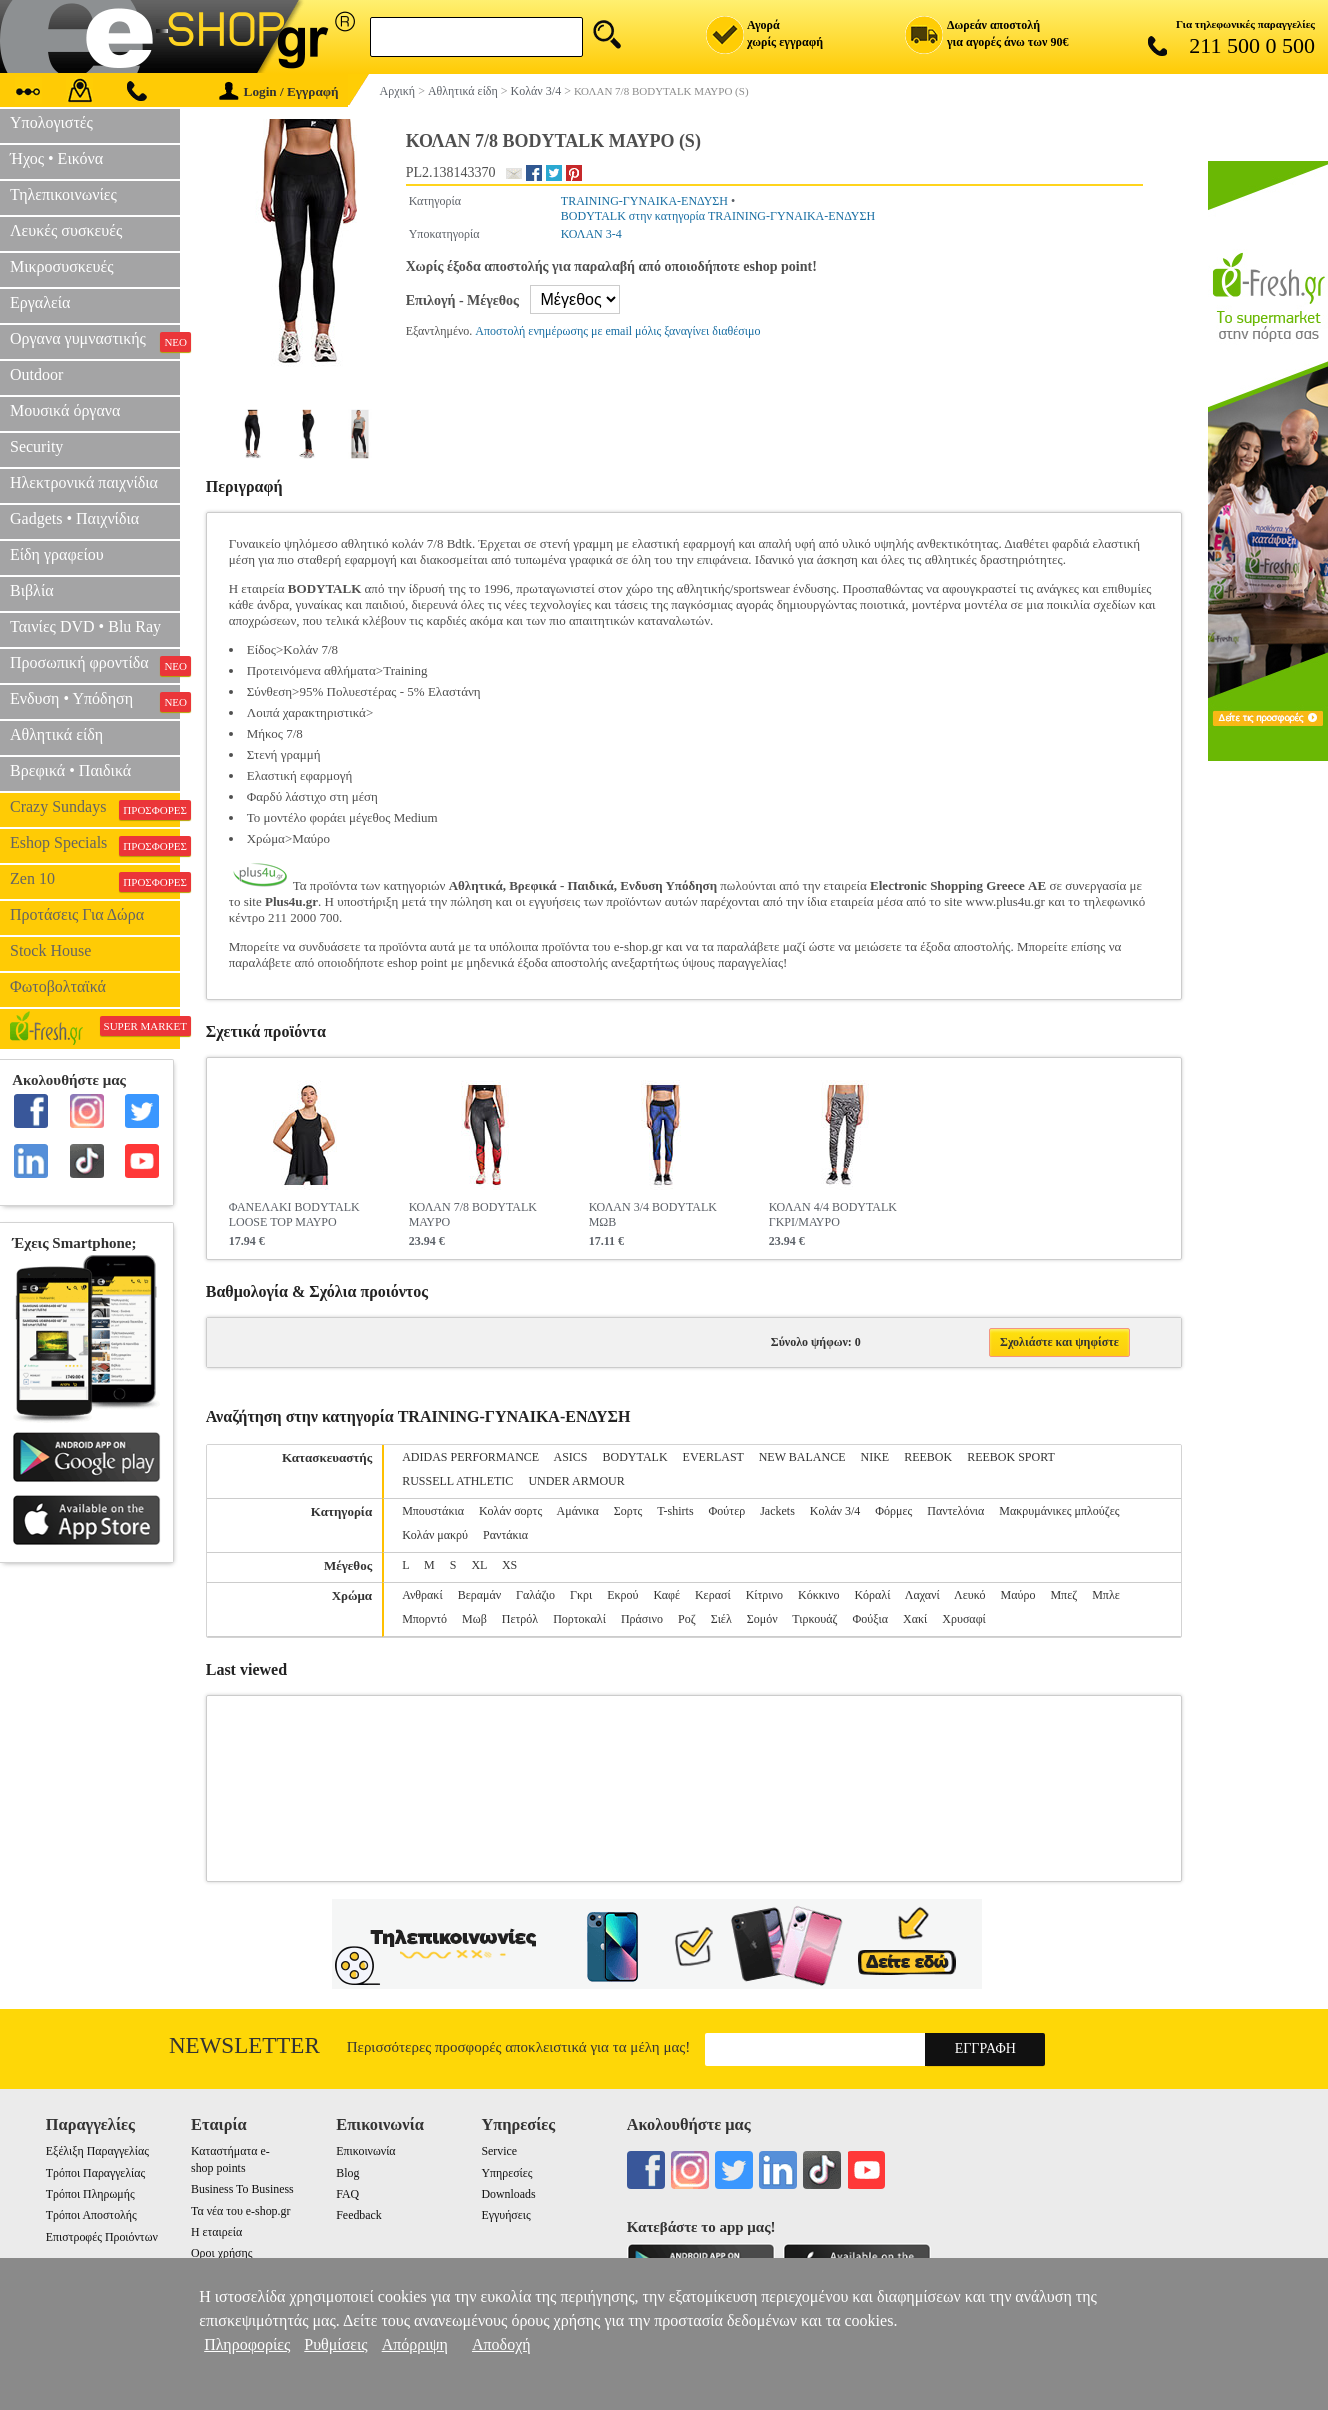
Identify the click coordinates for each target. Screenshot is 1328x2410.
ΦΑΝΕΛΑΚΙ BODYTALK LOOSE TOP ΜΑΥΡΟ (294, 1214)
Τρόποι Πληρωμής (90, 2194)
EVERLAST (713, 1457)
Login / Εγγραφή (279, 91)
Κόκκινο (818, 1595)
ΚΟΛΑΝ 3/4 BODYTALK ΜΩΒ (653, 1214)
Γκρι (581, 1595)
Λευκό (969, 1595)
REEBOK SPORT (1010, 1457)
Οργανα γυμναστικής (95, 341)
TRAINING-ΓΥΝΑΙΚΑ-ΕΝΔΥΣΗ (644, 201)
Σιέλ (721, 1619)
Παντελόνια (955, 1511)
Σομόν (762, 1619)
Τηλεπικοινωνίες (63, 194)
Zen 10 (95, 881)
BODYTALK (635, 1457)
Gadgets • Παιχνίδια (74, 518)
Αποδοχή (501, 2344)
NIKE (874, 1457)
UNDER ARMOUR (576, 1481)
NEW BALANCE (802, 1457)
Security (36, 446)
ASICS (571, 1457)
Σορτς (628, 1511)
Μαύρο (1018, 1595)
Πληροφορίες (247, 2344)
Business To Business (242, 2189)
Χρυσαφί (964, 1619)
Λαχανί (922, 1595)
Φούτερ (727, 1511)
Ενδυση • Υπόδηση (95, 701)
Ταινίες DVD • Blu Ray (85, 626)
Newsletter (244, 2045)
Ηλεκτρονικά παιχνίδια (84, 482)
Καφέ (666, 1595)
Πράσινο (642, 1619)
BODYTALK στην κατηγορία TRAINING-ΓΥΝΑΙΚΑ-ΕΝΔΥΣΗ (718, 216)
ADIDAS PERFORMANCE (470, 1457)
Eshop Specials (95, 845)
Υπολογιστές (51, 122)
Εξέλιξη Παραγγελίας (97, 2151)
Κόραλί (872, 1595)
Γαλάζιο (535, 1595)
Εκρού (622, 1595)
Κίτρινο (764, 1595)
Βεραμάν (479, 1595)
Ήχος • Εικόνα (56, 158)
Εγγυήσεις (505, 2215)
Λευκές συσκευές (66, 230)
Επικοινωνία (365, 2151)
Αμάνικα (578, 1511)
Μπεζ (1063, 1595)
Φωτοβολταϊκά (58, 986)
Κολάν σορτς (510, 1511)
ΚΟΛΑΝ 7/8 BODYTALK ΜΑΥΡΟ (473, 1214)
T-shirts (675, 1511)
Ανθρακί (422, 1595)
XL (479, 1565)
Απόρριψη (415, 2344)
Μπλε (1106, 1595)
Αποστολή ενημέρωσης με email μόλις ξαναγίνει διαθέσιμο (617, 331)
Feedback (359, 2215)
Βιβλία (32, 590)
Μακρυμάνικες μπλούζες (1059, 1511)
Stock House (50, 950)
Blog (347, 2173)
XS (509, 1565)
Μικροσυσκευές (62, 266)
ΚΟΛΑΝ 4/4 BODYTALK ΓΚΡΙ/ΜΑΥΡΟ (833, 1214)
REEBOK (928, 1457)
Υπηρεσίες (506, 2173)
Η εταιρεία (216, 2232)
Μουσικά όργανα (65, 410)
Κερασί (713, 1595)
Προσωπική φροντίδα (95, 665)
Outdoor (36, 374)
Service (499, 2151)
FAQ (347, 2194)
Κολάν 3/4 (835, 1511)
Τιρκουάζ (814, 1619)
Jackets (777, 1511)
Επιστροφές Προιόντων (102, 2237)
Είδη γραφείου (57, 554)
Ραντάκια (505, 1535)
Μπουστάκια (433, 1511)
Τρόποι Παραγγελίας (95, 2173)
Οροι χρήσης (221, 2253)
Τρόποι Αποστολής (91, 2215)
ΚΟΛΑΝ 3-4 (591, 234)
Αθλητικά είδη (56, 734)
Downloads (508, 2194)
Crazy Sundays (95, 809)
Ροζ (687, 1619)
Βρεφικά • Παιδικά (70, 770)
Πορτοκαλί (579, 1619)
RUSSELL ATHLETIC (457, 1481)
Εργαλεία (40, 302)
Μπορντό (424, 1619)
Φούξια (870, 1619)
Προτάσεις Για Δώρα (77, 914)
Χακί (915, 1619)
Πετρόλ (520, 1619)
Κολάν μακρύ (435, 1535)
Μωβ (474, 1619)
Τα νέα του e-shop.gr (240, 2211)
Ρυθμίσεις (335, 2344)
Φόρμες (893, 1511)
